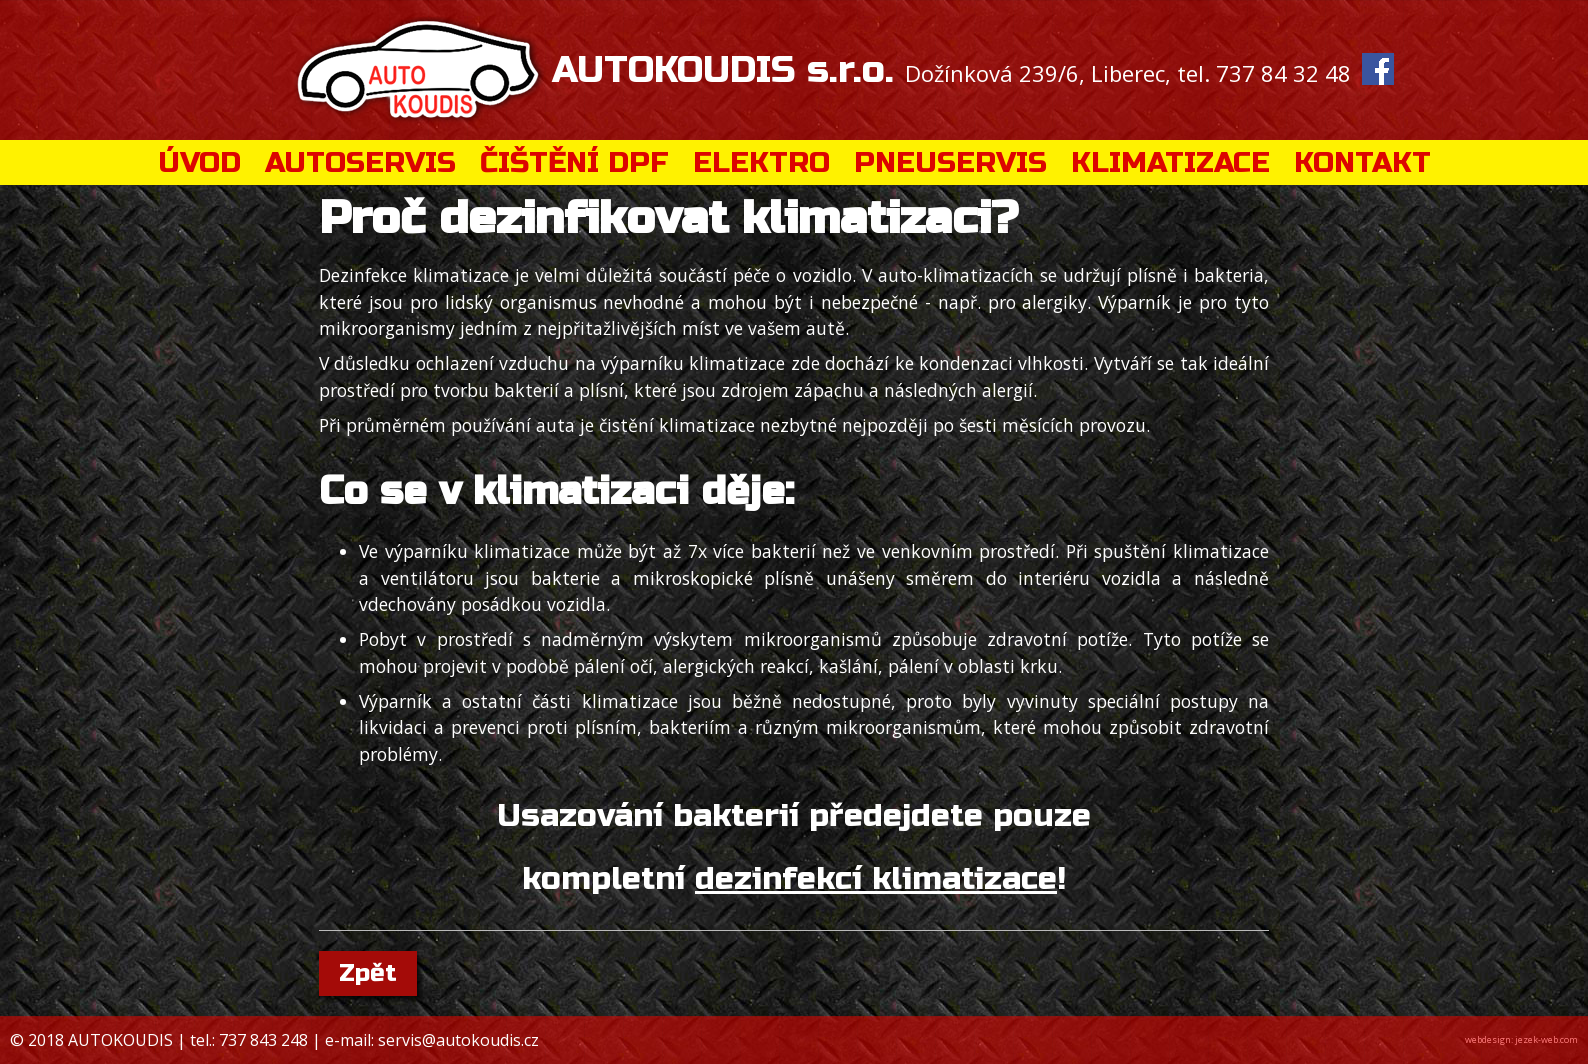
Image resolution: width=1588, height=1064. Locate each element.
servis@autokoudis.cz (458, 1040)
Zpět (368, 973)
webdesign (1488, 1039)
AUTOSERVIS (360, 162)
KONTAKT (1362, 162)
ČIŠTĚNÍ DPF (574, 162)
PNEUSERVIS (950, 162)
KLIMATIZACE (1170, 162)
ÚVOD (199, 162)
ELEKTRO (761, 162)
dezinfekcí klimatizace (876, 879)
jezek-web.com (1546, 1039)
